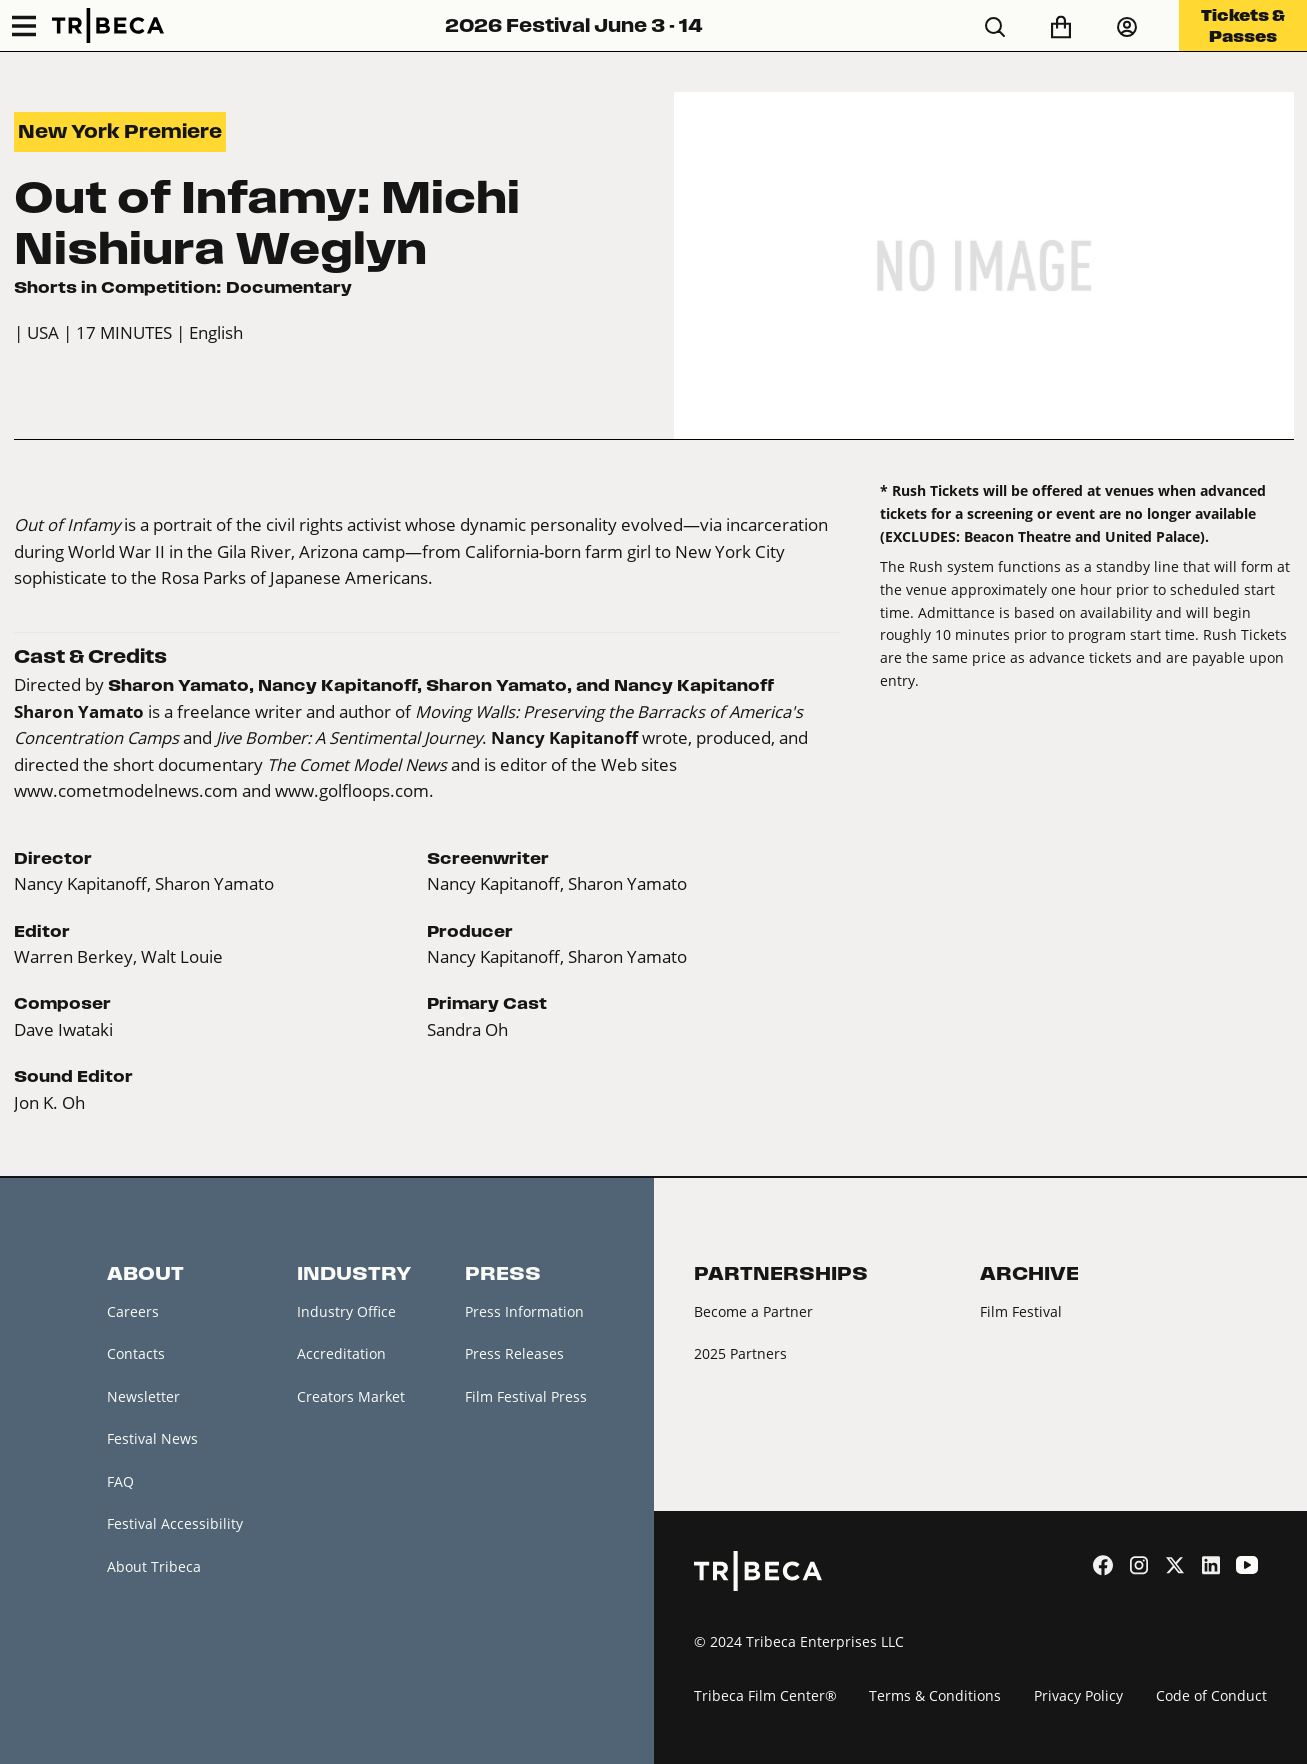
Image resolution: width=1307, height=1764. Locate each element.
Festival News (152, 1438)
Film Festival (1021, 1311)
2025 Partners (740, 1353)
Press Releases (514, 1353)
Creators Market (351, 1396)
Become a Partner (753, 1311)
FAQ (120, 1481)
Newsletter (143, 1396)
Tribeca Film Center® (765, 1695)
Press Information (524, 1311)
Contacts (136, 1353)
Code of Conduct (1211, 1695)
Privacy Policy (1078, 1695)
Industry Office (346, 1311)
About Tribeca (154, 1566)
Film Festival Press (526, 1396)
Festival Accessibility (175, 1523)
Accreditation (341, 1353)
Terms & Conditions (935, 1695)
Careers (133, 1311)
